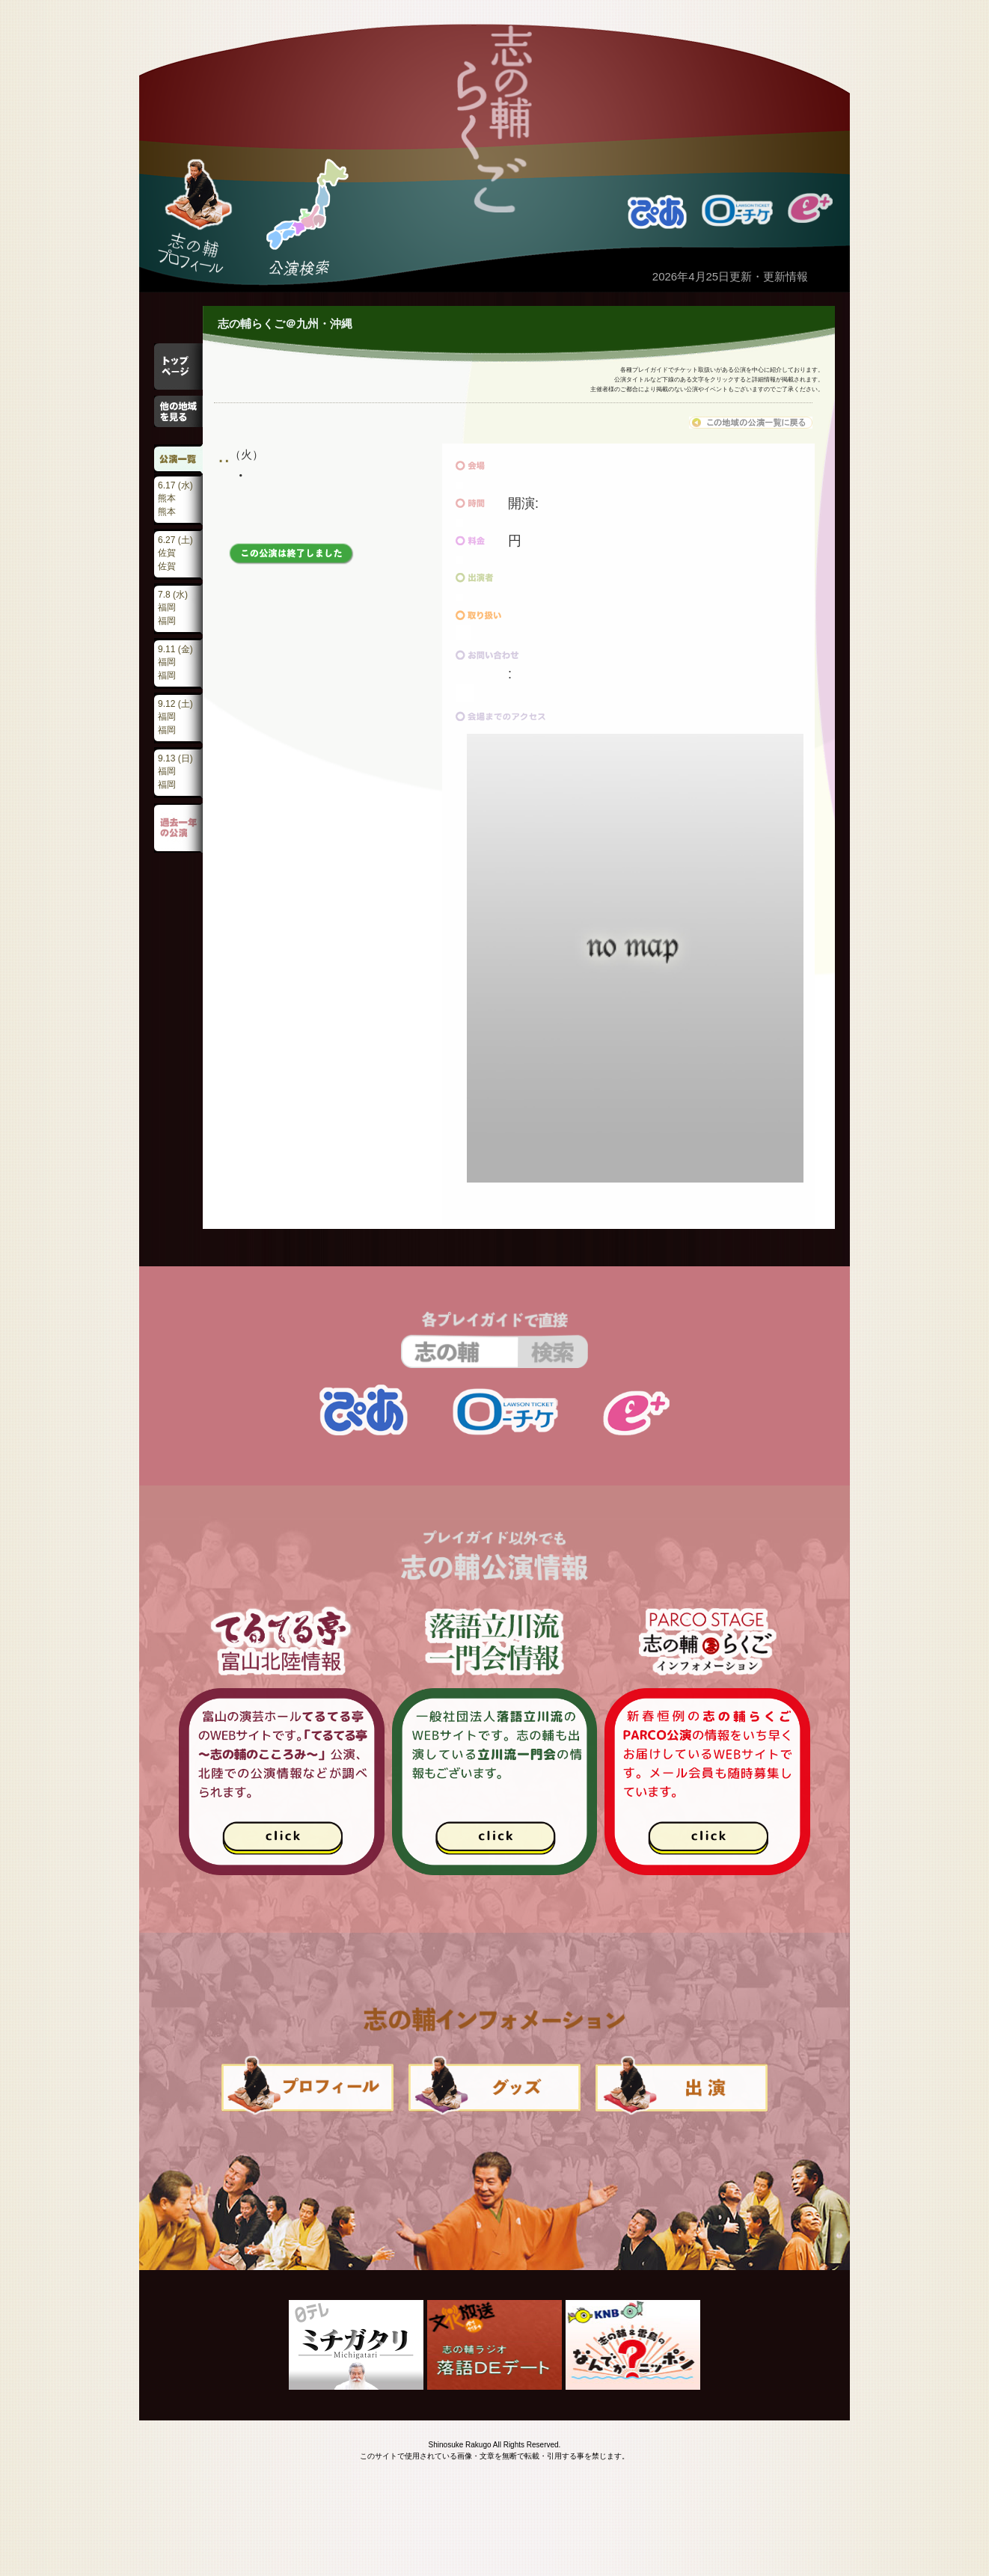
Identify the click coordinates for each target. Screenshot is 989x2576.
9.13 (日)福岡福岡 (175, 771)
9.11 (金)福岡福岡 (175, 662)
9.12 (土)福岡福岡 (175, 717)
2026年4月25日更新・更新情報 (730, 276)
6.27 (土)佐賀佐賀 (175, 553)
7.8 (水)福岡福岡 (173, 607)
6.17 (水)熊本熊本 (175, 498)
